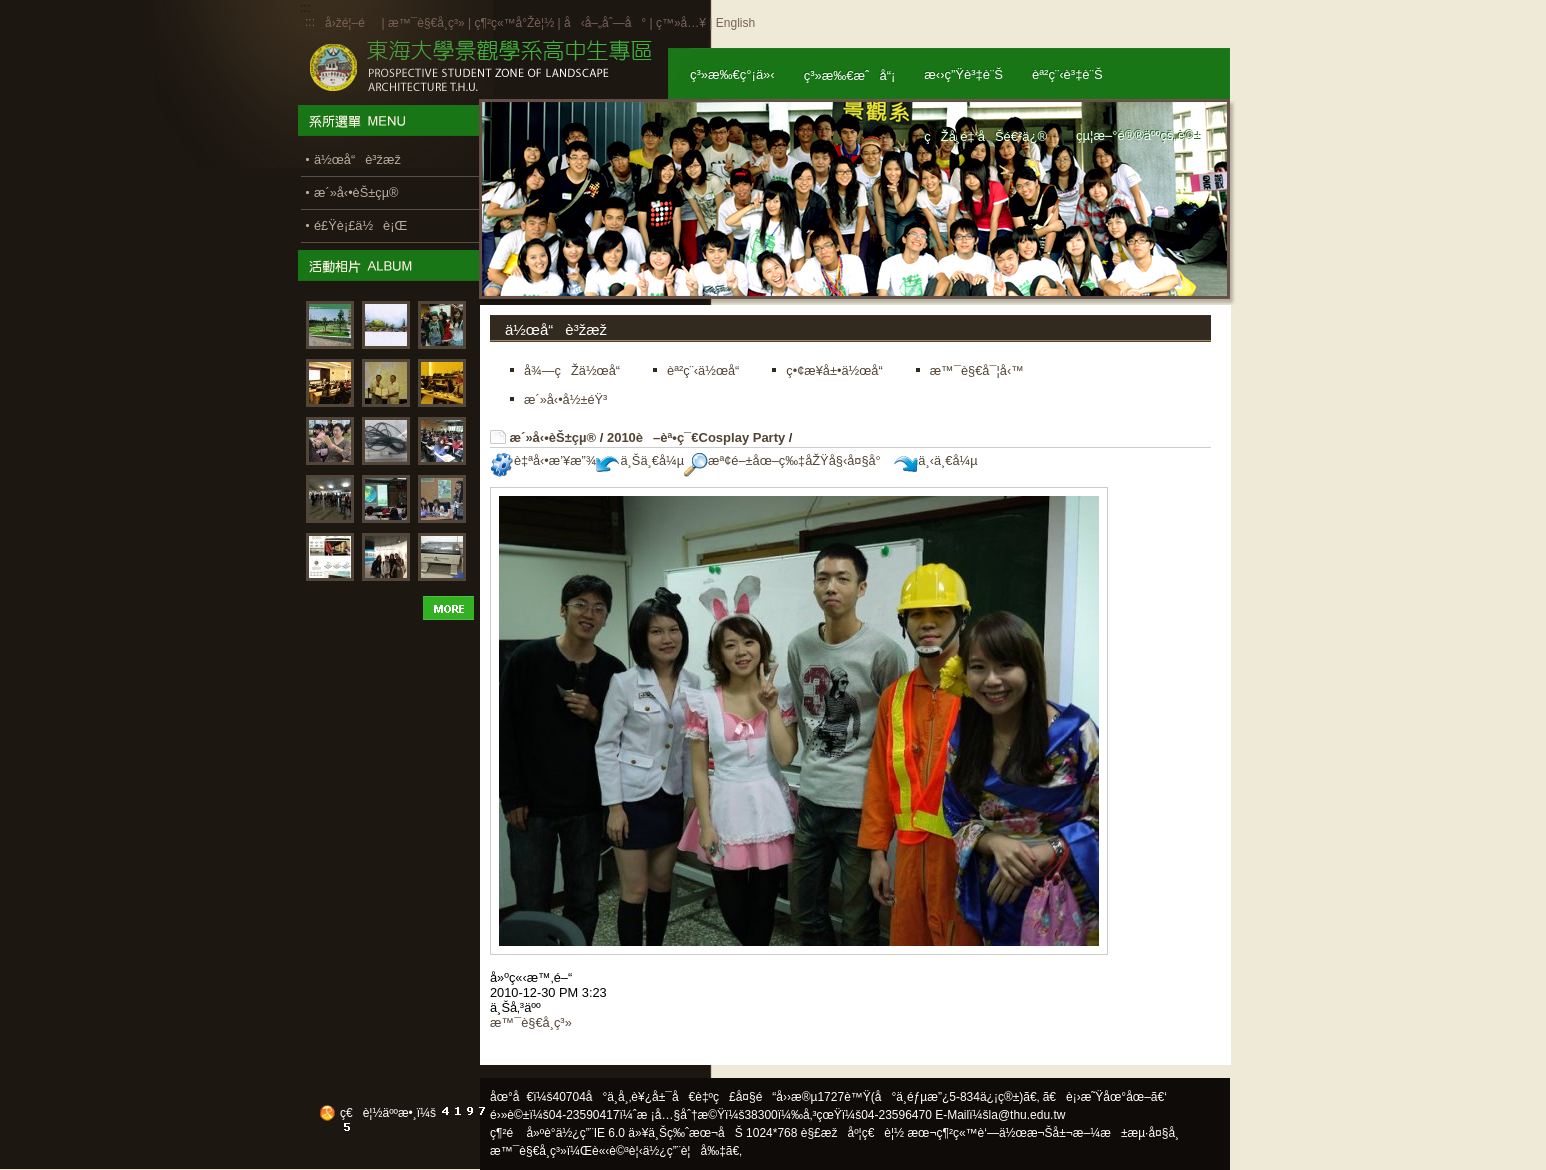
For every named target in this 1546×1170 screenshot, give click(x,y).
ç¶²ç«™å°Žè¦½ (514, 23)
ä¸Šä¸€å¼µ (640, 460)
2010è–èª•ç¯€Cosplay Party (696, 437)
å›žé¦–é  (351, 23)
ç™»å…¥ (681, 23)
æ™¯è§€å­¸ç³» (428, 23)
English (735, 23)
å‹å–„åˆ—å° (605, 23)
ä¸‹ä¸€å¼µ (935, 460)
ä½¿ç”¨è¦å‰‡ (684, 1151)
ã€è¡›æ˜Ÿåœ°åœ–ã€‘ (1105, 1097)
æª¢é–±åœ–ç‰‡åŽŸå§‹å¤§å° (787, 460)
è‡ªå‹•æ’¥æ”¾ (543, 460)
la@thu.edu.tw (1027, 1115)
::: (310, 22)
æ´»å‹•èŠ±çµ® (553, 437)
